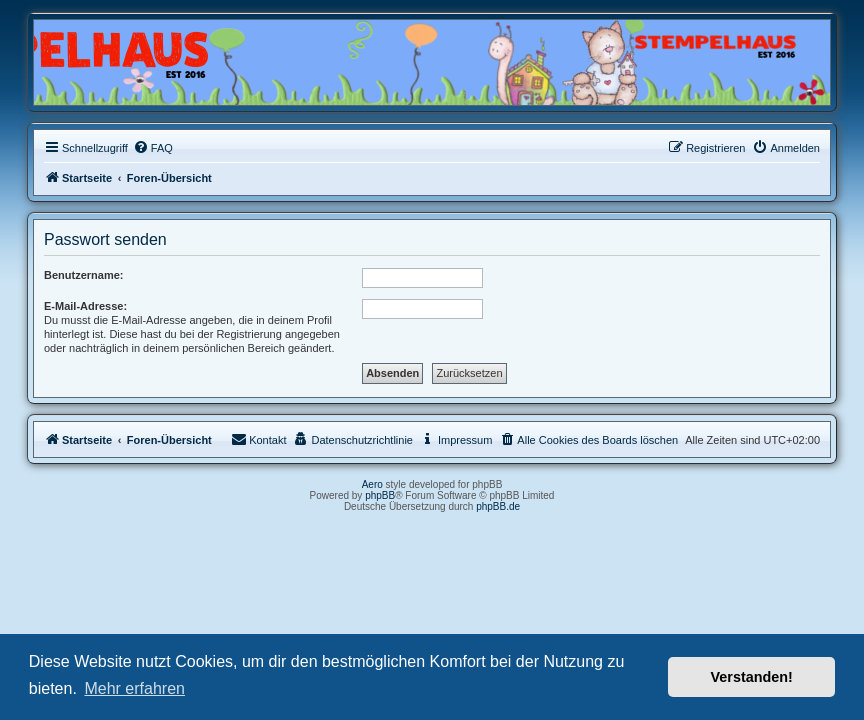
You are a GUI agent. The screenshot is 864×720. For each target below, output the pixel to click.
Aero (372, 484)
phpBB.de (498, 506)
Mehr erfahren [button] (134, 688)
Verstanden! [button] (752, 677)
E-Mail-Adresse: (85, 306)
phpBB (380, 495)
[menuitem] (153, 148)
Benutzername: (83, 275)
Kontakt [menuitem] (258, 439)
